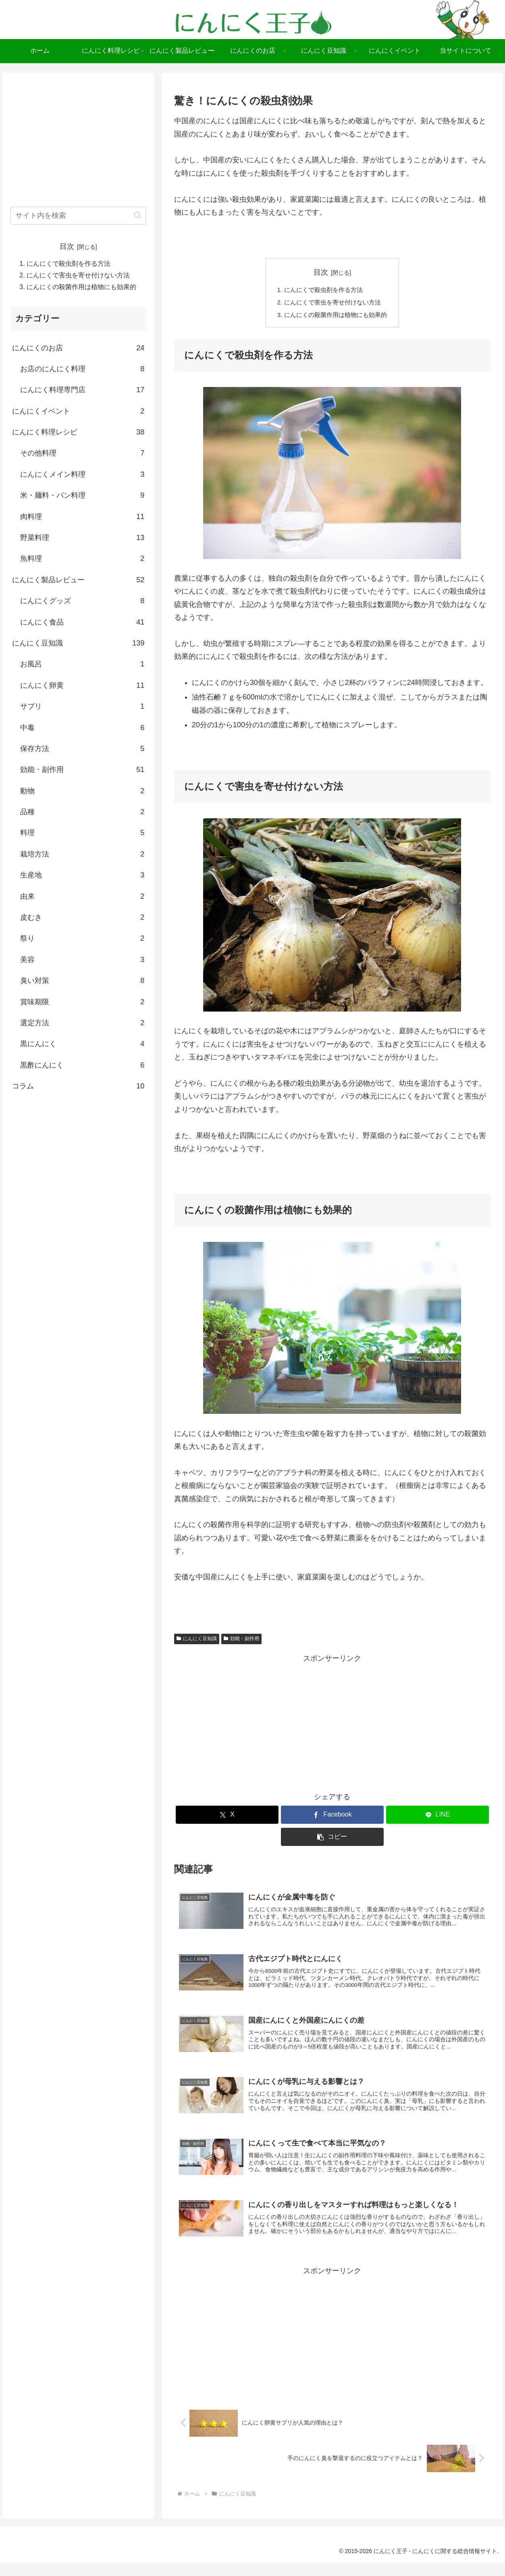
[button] (332, 1839)
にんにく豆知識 (197, 1640)
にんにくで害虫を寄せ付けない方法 (332, 303)
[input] (78, 216)
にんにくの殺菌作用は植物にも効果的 (336, 316)
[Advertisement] (332, 1723)
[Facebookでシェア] (332, 1817)
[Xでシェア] (227, 1817)
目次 (321, 272)
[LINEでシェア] (437, 1817)
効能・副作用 (241, 1640)
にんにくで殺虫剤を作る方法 (323, 290)
